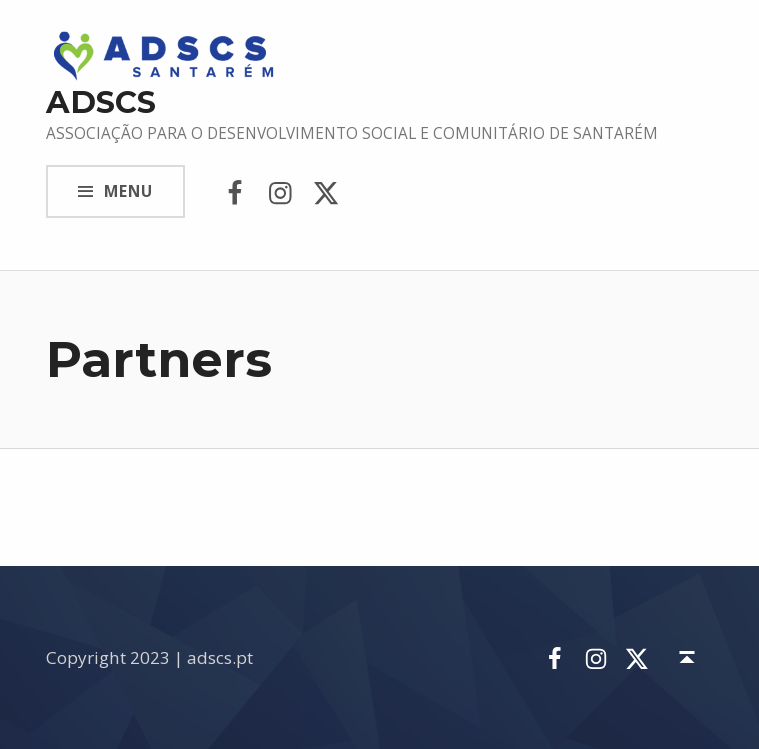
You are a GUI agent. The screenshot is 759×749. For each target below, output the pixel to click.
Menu (128, 191)
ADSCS (101, 102)
